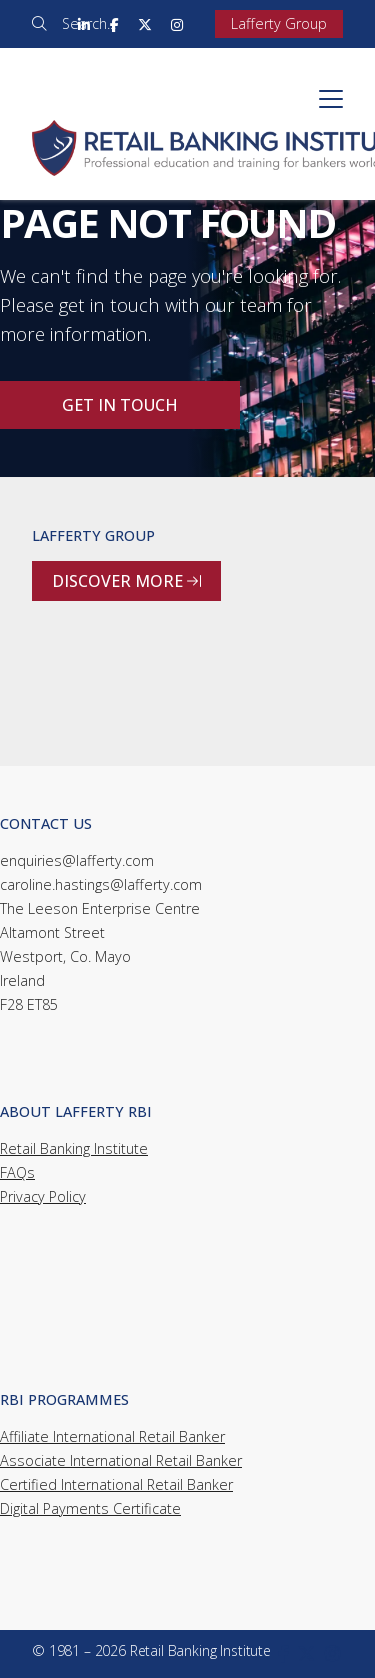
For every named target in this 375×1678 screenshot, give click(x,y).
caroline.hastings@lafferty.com (101, 884)
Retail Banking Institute (74, 1148)
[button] (331, 99)
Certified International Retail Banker (116, 1484)
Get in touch (120, 405)
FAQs (17, 1172)
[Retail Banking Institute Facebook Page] (114, 24)
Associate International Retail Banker (121, 1460)
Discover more (126, 581)
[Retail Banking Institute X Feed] (145, 24)
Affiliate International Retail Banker (112, 1436)
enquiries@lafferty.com (77, 860)
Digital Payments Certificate (90, 1508)
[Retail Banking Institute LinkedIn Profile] (84, 24)
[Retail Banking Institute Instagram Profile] (177, 24)
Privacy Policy (43, 1196)
